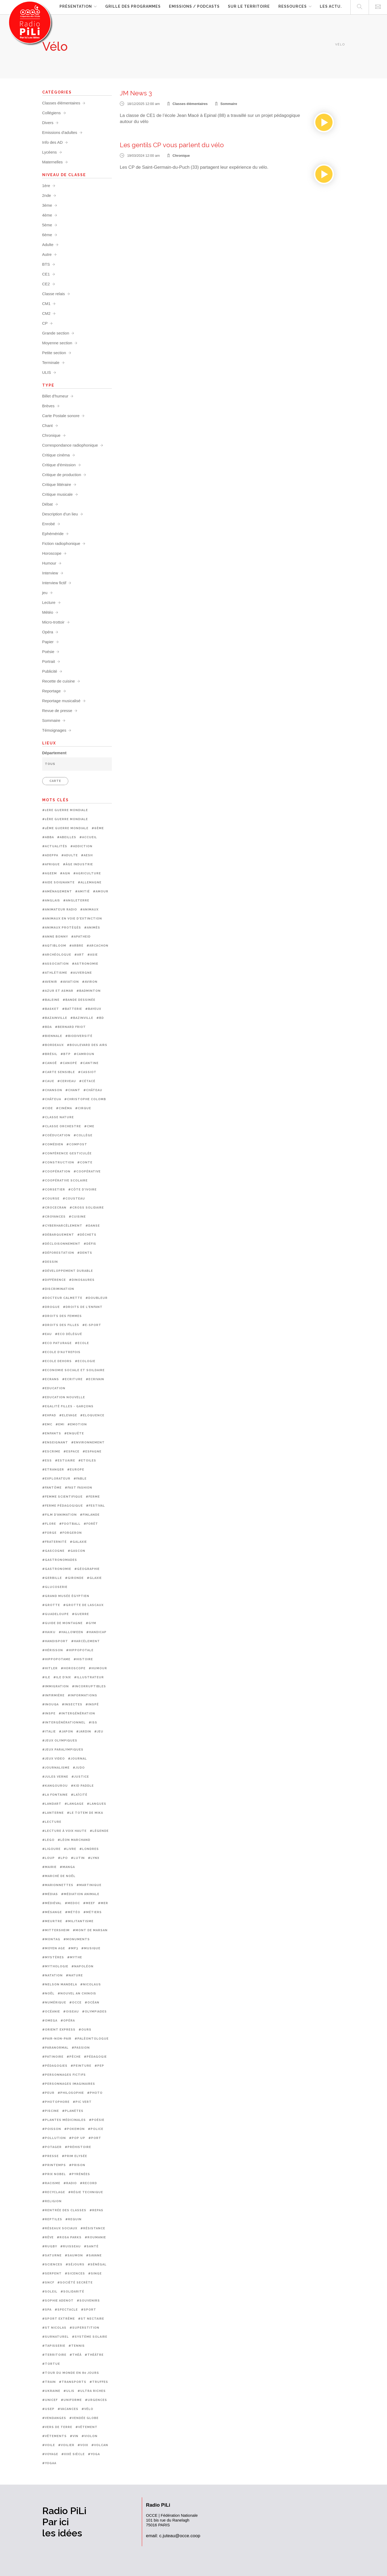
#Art (79, 954)
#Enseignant (55, 1442)
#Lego (48, 1840)
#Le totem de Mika (85, 1813)
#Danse (93, 1225)
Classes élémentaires (190, 104)
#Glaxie (94, 1578)
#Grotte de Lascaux (83, 1605)
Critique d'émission (59, 465)
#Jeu (98, 1731)
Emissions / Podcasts (193, 7)
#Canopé (68, 1063)
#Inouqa (50, 1704)
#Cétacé (87, 1081)
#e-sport (91, 1325)
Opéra (47, 632)
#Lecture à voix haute (64, 1831)
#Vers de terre (57, 2427)
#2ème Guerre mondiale (65, 828)
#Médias (50, 1894)
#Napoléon (82, 1966)
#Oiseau (71, 2011)
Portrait (48, 661)
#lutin (78, 1858)
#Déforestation (58, 1253)
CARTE (55, 781)
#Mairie (49, 1867)
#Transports (72, 2382)
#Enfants (51, 1433)
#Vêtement (86, 2427)
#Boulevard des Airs (87, 1045)
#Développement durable (67, 1271)
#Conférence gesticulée (67, 1153)
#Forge (49, 1533)
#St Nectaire (91, 2318)
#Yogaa (49, 2463)
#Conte (84, 1162)
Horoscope (52, 553)
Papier (48, 641)
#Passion (81, 2047)
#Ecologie (85, 1361)
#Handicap (96, 1632)
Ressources (292, 7)
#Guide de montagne (62, 1623)
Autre (47, 254)
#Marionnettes (57, 1885)
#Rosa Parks (69, 2237)
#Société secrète (75, 2282)
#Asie (92, 954)
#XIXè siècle (73, 2454)
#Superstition (84, 2327)
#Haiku (49, 1632)
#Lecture (51, 1822)
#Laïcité (79, 1795)
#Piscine (50, 2111)
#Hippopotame (56, 1659)
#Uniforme (71, 2400)
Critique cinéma (56, 455)
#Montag (51, 1939)
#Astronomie (85, 963)
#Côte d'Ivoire (82, 1189)
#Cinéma (64, 1108)
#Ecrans (50, 1379)
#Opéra (68, 2020)
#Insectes (72, 1704)
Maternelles (52, 162)
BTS (46, 264)
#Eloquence (92, 1415)
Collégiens (51, 113)
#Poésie (96, 2120)
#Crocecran (54, 1207)
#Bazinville (81, 1018)
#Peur (48, 2093)
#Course (50, 1198)
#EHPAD (49, 1415)
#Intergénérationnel (64, 1722)
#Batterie (72, 1009)
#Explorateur (56, 1478)
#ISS (93, 1722)
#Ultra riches (92, 2391)
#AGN (65, 873)
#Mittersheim (56, 1930)
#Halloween (71, 1632)
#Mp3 (73, 1948)
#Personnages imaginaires (68, 2084)
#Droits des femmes (62, 1316)
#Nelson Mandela (59, 1984)
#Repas (96, 2210)
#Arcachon (97, 945)
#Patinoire (52, 2056)
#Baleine (50, 1000)
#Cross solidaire (87, 1207)
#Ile (46, 1677)
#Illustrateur (89, 1677)
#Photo (95, 2093)
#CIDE (47, 1108)
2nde (46, 195)
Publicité (49, 671)
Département (54, 753)
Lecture (49, 602)
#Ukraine (51, 2391)
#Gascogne (53, 1551)
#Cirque (83, 1108)
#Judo (79, 1767)
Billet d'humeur (55, 396)
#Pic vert (82, 2102)
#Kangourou (55, 1785)
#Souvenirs (88, 2300)
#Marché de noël (58, 1876)
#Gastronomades (59, 1560)
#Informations (82, 1695)
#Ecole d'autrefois (61, 1352)
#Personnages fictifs (64, 2075)
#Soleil (49, 2291)
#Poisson (51, 2129)
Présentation (75, 7)
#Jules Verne (55, 1776)
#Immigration (55, 1686)
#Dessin (50, 1262)
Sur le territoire (249, 7)
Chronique (181, 156)
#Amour (100, 891)
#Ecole (82, 1343)
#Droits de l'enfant (83, 1307)
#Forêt (91, 1524)
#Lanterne (53, 1813)
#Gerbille (52, 1578)
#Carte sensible (58, 1072)
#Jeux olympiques (59, 1740)
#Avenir (49, 982)
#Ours (85, 2029)
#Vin (74, 2436)
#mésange (52, 1912)
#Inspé (92, 1704)
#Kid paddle (82, 1785)
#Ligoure (51, 1849)
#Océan (92, 2002)
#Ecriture (72, 1379)
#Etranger (53, 1469)
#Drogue (51, 1307)
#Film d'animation (59, 1514)
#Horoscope (73, 1668)
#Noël (48, 1993)
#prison (77, 2165)
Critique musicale (57, 494)
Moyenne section (57, 343)
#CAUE (48, 1081)
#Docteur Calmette (62, 1298)
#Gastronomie (56, 1569)
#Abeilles (66, 837)
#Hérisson (52, 1650)
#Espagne (92, 1451)
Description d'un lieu (60, 514)
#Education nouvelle (63, 1397)
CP (45, 323)
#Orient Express (58, 2029)
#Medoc (72, 1903)
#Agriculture (87, 873)
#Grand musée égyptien (65, 1596)
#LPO (63, 1858)
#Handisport (55, 1641)
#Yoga (94, 2454)
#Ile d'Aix (62, 1677)
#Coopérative (87, 1171)
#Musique (90, 1948)
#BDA (47, 1027)
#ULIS (68, 2391)
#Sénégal (97, 2264)
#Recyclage (53, 2192)
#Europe (75, 1469)
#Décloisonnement (61, 1243)
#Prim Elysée (74, 2156)
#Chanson (52, 1090)
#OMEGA (49, 2020)
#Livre (70, 1849)
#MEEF (89, 1903)
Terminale (50, 362)
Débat (47, 504)
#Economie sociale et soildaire (73, 1370)
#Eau (47, 1334)
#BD (100, 1018)
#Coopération (56, 1171)
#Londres (89, 1849)
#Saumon (74, 2255)
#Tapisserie (53, 2346)
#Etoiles (87, 1460)
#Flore (49, 1524)
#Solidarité (72, 2291)
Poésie (48, 651)
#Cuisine (77, 1216)
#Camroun (84, 1054)
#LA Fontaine (55, 1795)
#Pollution (54, 2138)
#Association (55, 963)
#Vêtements (54, 2436)
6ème (47, 234)
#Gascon (76, 1551)
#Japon (66, 1731)
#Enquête (74, 1433)
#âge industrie (78, 864)
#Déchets (86, 1234)
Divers (48, 122)
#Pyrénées (79, 2174)
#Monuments (76, 1939)
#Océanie (51, 2011)
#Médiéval (52, 1903)
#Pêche (74, 2056)
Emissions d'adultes (59, 132)
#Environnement (88, 1442)
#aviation (69, 982)
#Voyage (50, 2454)
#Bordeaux (53, 1045)
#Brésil (49, 1054)
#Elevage (68, 1415)
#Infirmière (53, 1695)
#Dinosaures (82, 1280)
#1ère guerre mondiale (65, 819)
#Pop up (77, 2138)
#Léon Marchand (74, 1840)
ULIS (46, 372)
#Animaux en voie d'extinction (72, 918)
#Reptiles (52, 2219)
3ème (47, 205)
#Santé (91, 2246)
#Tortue (51, 2364)
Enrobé (48, 524)
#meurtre (52, 1921)
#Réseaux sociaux (59, 2228)
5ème (47, 225)
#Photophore (56, 2102)
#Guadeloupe (55, 1614)
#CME (89, 1126)
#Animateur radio (59, 909)
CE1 (46, 274)
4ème (47, 215)
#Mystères (53, 1957)
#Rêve (48, 2237)
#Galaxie (78, 1542)
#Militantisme (79, 1921)
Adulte (48, 244)
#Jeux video (53, 1758)
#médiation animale (80, 1894)
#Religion (52, 2201)
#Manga (67, 1867)
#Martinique (88, 1885)
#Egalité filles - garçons (67, 1406)
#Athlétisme (54, 973)
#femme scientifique (62, 1496)
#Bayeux (93, 1009)
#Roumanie (95, 2237)
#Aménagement (57, 891)
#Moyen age (53, 1948)
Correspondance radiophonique (70, 445)
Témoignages (54, 730)
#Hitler (50, 1668)
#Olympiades (94, 2011)
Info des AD (52, 142)
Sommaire (228, 104)
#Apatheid (81, 936)
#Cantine (89, 1063)
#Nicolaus (90, 1984)
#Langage (74, 1804)
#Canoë (49, 1063)
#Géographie (87, 1569)
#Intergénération (77, 1713)
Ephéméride (53, 533)
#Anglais (51, 900)
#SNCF (48, 2282)
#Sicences (75, 2273)
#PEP (99, 2065)
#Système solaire (89, 2336)
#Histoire (83, 1659)
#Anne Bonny (55, 936)
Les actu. (331, 7)
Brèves (48, 406)
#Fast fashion (78, 1487)
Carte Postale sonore (61, 415)
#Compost (76, 1144)
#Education (53, 1388)
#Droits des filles (60, 1325)
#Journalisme (56, 1767)
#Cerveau (66, 1081)
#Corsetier (53, 1189)
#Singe (95, 2273)
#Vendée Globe (84, 2418)
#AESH (87, 855)
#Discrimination (58, 1289)
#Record (88, 2183)
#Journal (77, 1758)
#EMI (60, 1424)
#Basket (50, 1009)
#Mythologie (55, 1966)
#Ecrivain (95, 1379)
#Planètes (72, 2111)
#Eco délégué (68, 1334)
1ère (46, 185)
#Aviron (89, 982)
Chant (47, 425)
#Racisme (51, 2183)
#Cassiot (87, 1072)
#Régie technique (85, 2192)
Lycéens (49, 152)
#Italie (49, 1731)
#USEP (48, 2409)
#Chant (72, 1090)
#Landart (51, 1804)
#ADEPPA (50, 855)
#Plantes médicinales (64, 2120)
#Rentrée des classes (64, 2210)
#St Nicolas (54, 2327)
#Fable (80, 1478)
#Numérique (54, 2002)
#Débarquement (58, 1234)
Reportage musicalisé (61, 700)
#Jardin (83, 1731)
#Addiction (81, 846)
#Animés (92, 927)
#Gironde (74, 1578)
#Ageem (49, 873)
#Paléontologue (92, 2038)
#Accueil (88, 837)
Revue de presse (57, 710)
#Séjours (75, 2264)
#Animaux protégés (61, 927)
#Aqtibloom (54, 945)
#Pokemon (74, 2129)
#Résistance (92, 2228)
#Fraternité (54, 1542)
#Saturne (52, 2255)
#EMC (47, 1424)
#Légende (99, 1831)
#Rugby (49, 2246)
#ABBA (48, 837)
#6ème (98, 828)
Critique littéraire (56, 484)
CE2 (46, 284)
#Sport (88, 2309)
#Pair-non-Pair (56, 2038)
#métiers (92, 1912)
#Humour (98, 1668)
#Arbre (76, 945)
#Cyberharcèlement (62, 1225)
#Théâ (76, 2355)
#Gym (91, 1623)
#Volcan (99, 2445)
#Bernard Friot (70, 1027)
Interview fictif (54, 583)
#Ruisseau (70, 2246)
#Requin (73, 2219)
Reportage (51, 691)
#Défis (90, 1243)
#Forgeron (71, 1533)
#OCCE (75, 2002)
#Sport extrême (58, 2318)
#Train (49, 2382)
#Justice (80, 1776)
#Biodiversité (78, 1036)
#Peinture (81, 2065)
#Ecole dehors (57, 1361)
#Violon (89, 2436)
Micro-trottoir (53, 622)
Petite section (54, 352)
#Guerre (80, 1614)
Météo (47, 612)
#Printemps (54, 2165)
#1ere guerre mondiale (65, 810)
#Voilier (66, 2445)
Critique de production (61, 474)
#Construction (58, 1162)
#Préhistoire (78, 2147)
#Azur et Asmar (57, 991)
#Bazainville (54, 1018)
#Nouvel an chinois (77, 1993)
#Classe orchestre (61, 1126)
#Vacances (68, 2409)
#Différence (54, 1280)
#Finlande (90, 1514)
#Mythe (74, 1957)
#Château (92, 1090)
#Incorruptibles (89, 1686)
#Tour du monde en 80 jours (70, 2373)
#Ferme (93, 1496)
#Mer (103, 1903)
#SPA (47, 2309)
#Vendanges (54, 2418)
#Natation (52, 1975)
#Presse (50, 2156)
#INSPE (49, 1713)
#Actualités (54, 846)
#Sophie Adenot (58, 2300)
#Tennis (77, 2346)
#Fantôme (52, 1487)
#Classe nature (58, 1117)
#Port (94, 2138)
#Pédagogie (95, 2056)
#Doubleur (97, 1298)
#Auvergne (81, 973)
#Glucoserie (54, 1587)
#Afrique (51, 864)
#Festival (95, 1505)
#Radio (70, 2183)
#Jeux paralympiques (62, 1749)
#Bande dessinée (79, 1000)
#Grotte (51, 1605)
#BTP (66, 1054)
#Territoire (54, 2355)
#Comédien (52, 1144)
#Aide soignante (58, 882)
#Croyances (54, 1216)
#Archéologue (56, 954)
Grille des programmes (132, 7)
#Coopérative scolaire (65, 1180)
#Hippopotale (79, 1650)
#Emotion (77, 1424)
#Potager (52, 2147)
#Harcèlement (85, 1641)
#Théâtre (94, 2355)
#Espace (71, 1451)
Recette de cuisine (58, 681)
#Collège (83, 1135)
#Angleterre (76, 900)
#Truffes (99, 2382)
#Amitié (82, 891)
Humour (49, 563)
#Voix (83, 2445)
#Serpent (52, 2273)
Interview (50, 573)
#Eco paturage (57, 1343)
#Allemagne (89, 882)
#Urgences (96, 2400)
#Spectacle (66, 2309)
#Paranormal (55, 2047)
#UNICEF (50, 2400)
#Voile (48, 2445)
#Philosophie (71, 2093)
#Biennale (52, 1036)
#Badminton (88, 991)
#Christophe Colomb (85, 1099)
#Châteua (51, 1099)
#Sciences (52, 2264)
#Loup (48, 1858)
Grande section (55, 333)
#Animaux (89, 909)
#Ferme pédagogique (62, 1505)
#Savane (94, 2255)
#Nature (74, 1975)
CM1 (46, 303)
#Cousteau (74, 1198)
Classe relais (53, 293)
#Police (95, 2129)
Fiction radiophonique (61, 543)
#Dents (84, 1253)
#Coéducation (56, 1135)
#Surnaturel (55, 2336)
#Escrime (51, 1451)
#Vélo (87, 2409)
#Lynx (93, 1858)
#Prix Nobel (54, 2174)
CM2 (46, 313)
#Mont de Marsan (90, 1930)
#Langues (96, 1804)
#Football (69, 1524)
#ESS (47, 1460)
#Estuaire (65, 1460)
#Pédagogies (54, 2065)
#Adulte (69, 855)
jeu (45, 592)
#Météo (72, 1912)
